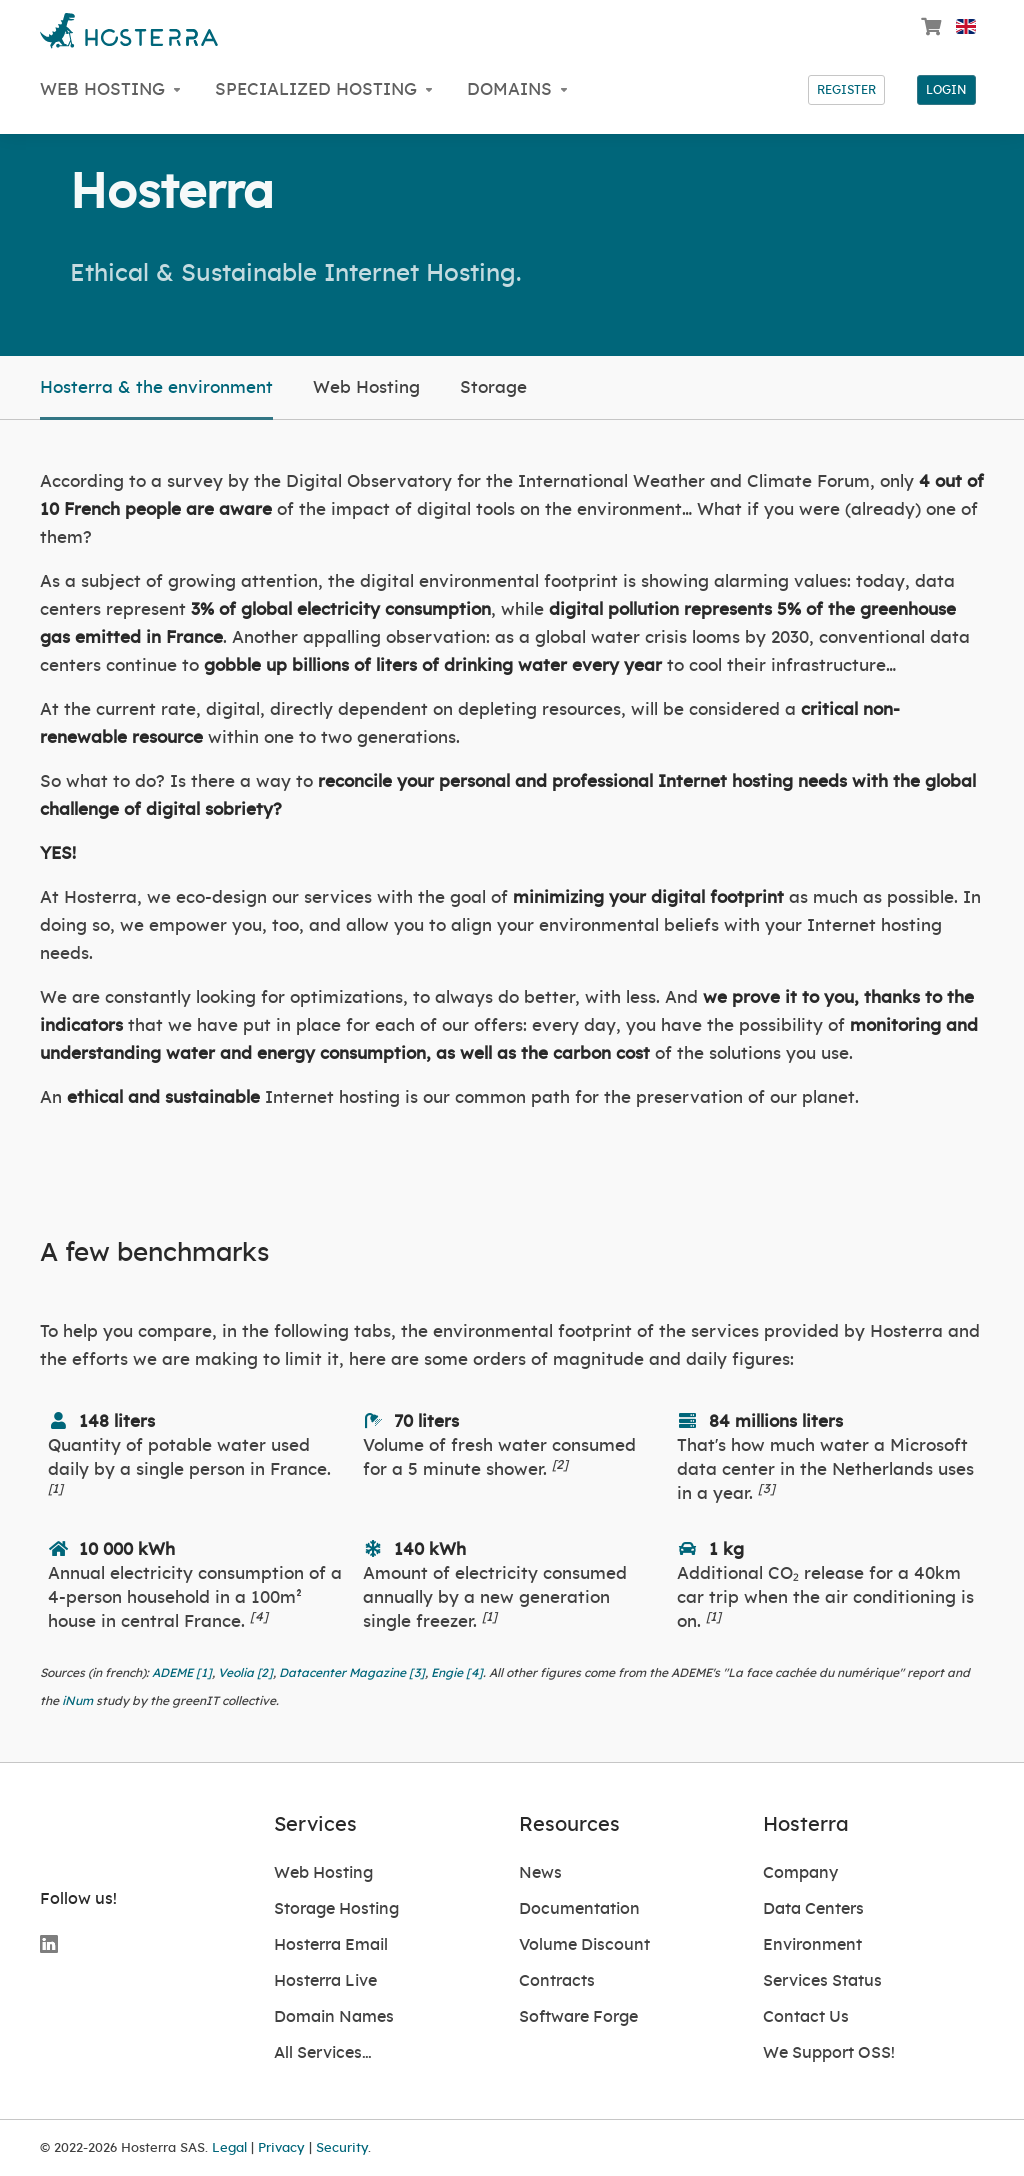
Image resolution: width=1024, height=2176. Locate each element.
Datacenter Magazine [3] (352, 1673)
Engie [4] (457, 1673)
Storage (493, 387)
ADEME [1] (182, 1673)
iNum (77, 1701)
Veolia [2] (245, 1673)
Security (342, 2148)
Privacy (281, 2148)
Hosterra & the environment (156, 387)
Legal (229, 2148)
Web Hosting (366, 387)
